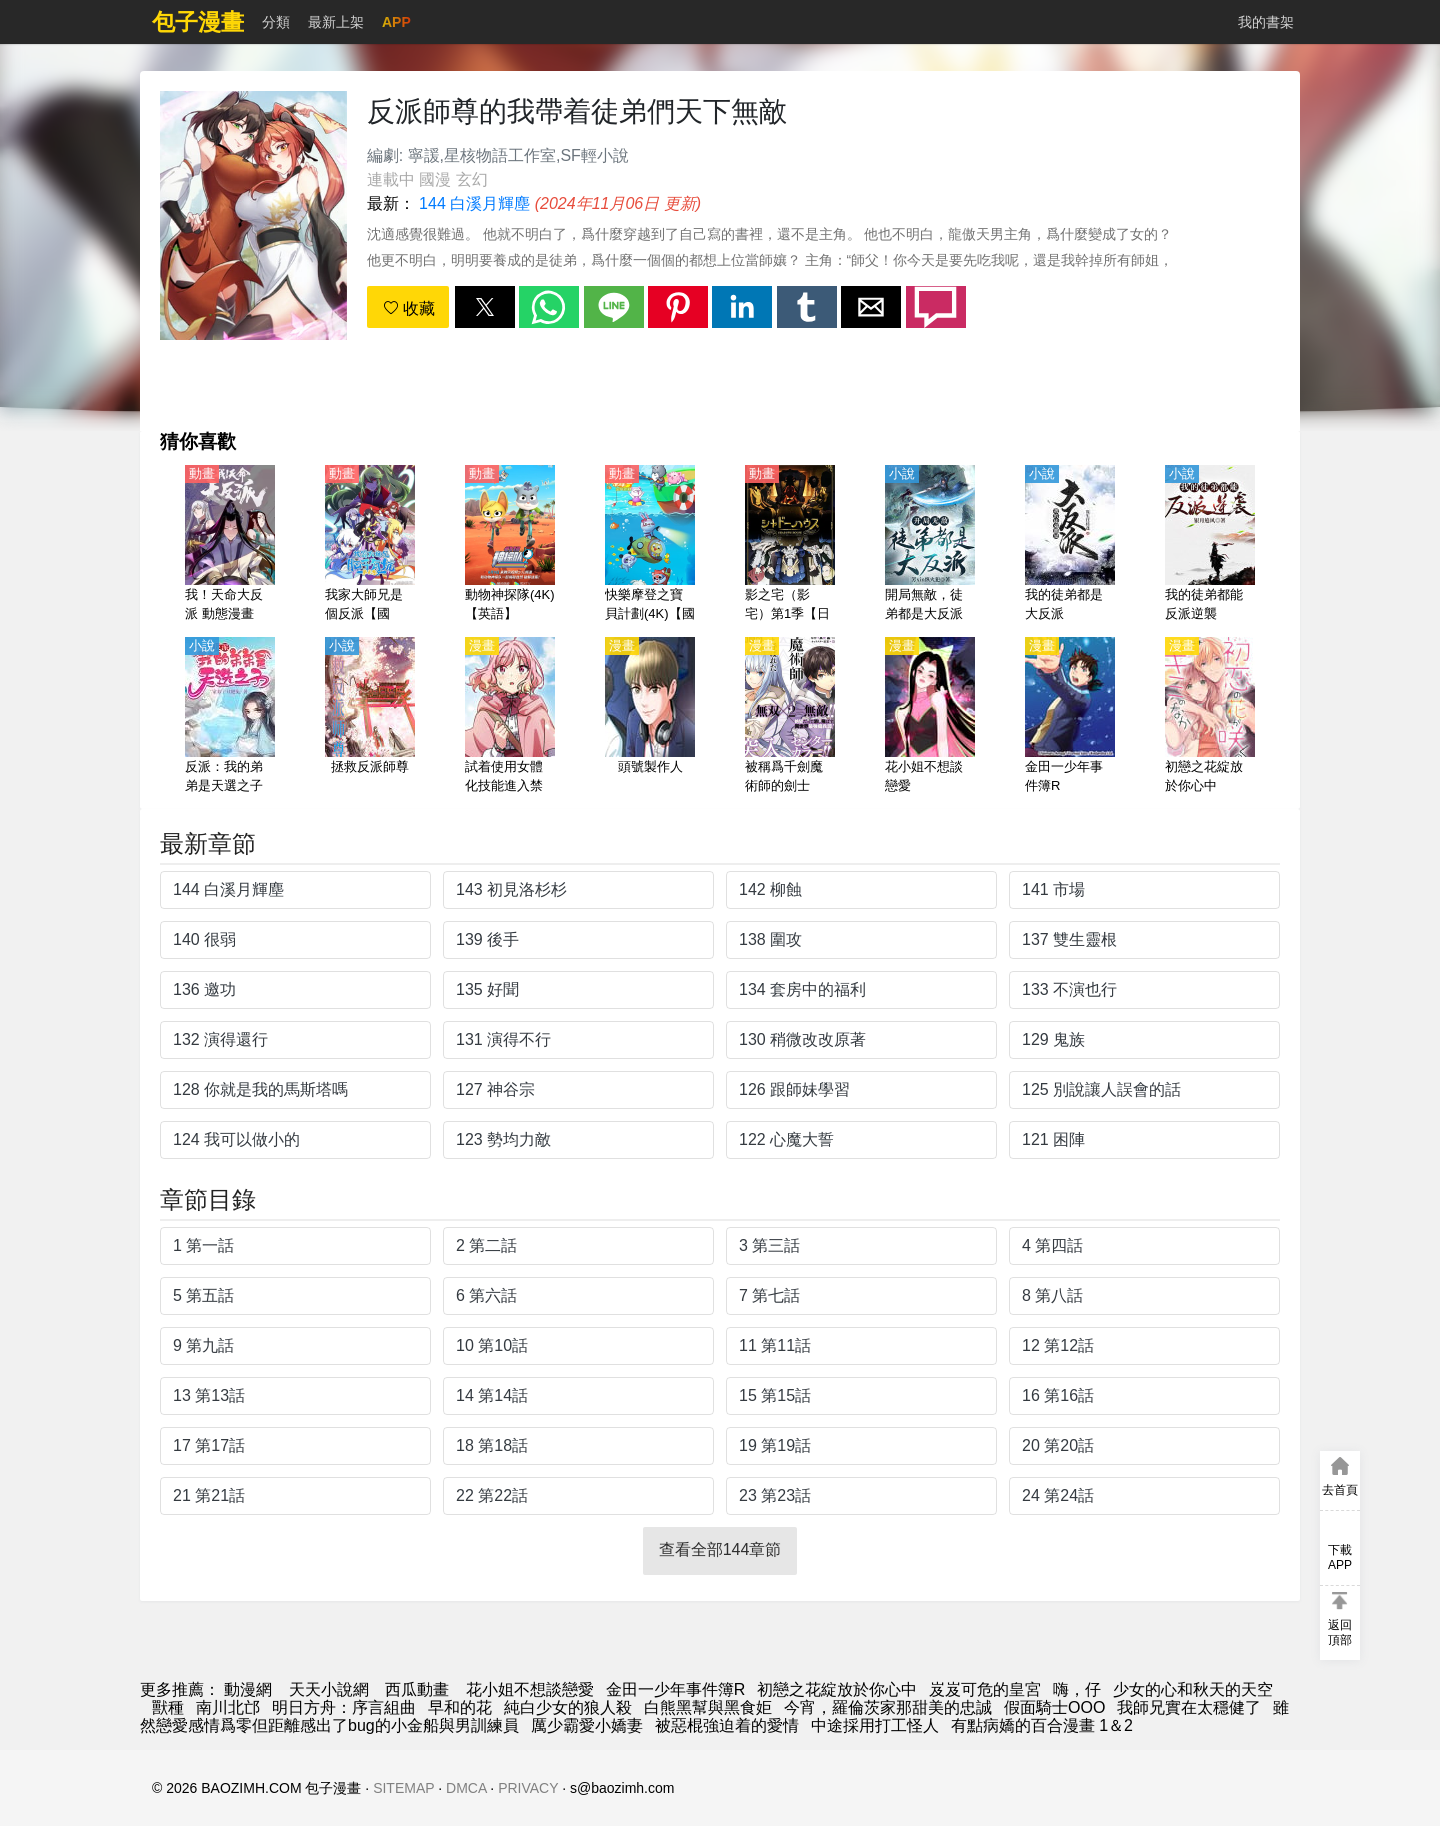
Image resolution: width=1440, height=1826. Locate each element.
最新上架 (336, 22)
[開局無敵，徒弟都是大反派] (930, 545)
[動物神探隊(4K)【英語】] (510, 545)
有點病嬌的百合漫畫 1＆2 (1042, 1725)
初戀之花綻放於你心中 (837, 1689)
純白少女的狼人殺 (568, 1707)
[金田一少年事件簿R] (1070, 717)
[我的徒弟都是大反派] (1070, 545)
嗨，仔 (1077, 1689)
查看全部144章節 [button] (720, 1549)
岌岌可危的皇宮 (985, 1689)
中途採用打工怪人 (875, 1725)
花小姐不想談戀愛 (530, 1689)
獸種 (168, 1707)
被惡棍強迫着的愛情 (727, 1725)
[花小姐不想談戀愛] (930, 717)
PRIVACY (528, 1788)
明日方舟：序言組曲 (344, 1707)
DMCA (466, 1788)
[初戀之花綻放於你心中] (1210, 717)
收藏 (409, 308)
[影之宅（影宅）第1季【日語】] (790, 545)
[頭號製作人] (650, 717)
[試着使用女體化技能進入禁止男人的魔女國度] (510, 717)
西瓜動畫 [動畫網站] (417, 1689)
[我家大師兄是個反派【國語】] (370, 545)
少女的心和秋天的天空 (1193, 1689)
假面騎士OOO (1054, 1707)
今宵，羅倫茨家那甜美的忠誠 (888, 1707)
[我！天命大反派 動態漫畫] (230, 545)
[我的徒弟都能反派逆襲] (1210, 545)
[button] (485, 307)
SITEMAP (403, 1788)
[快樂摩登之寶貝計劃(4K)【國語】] (650, 545)
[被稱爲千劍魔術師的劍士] (790, 717)
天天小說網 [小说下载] (329, 1689)
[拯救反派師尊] (370, 717)
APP (396, 22)
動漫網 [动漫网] (248, 1689)
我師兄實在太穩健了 (1189, 1707)
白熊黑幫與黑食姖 (708, 1707)
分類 (276, 22)
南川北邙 (228, 1707)
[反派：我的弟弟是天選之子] (230, 717)
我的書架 (1266, 22)
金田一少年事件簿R (676, 1689)
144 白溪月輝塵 (474, 203)
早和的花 (460, 1707)
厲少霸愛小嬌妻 (587, 1725)
